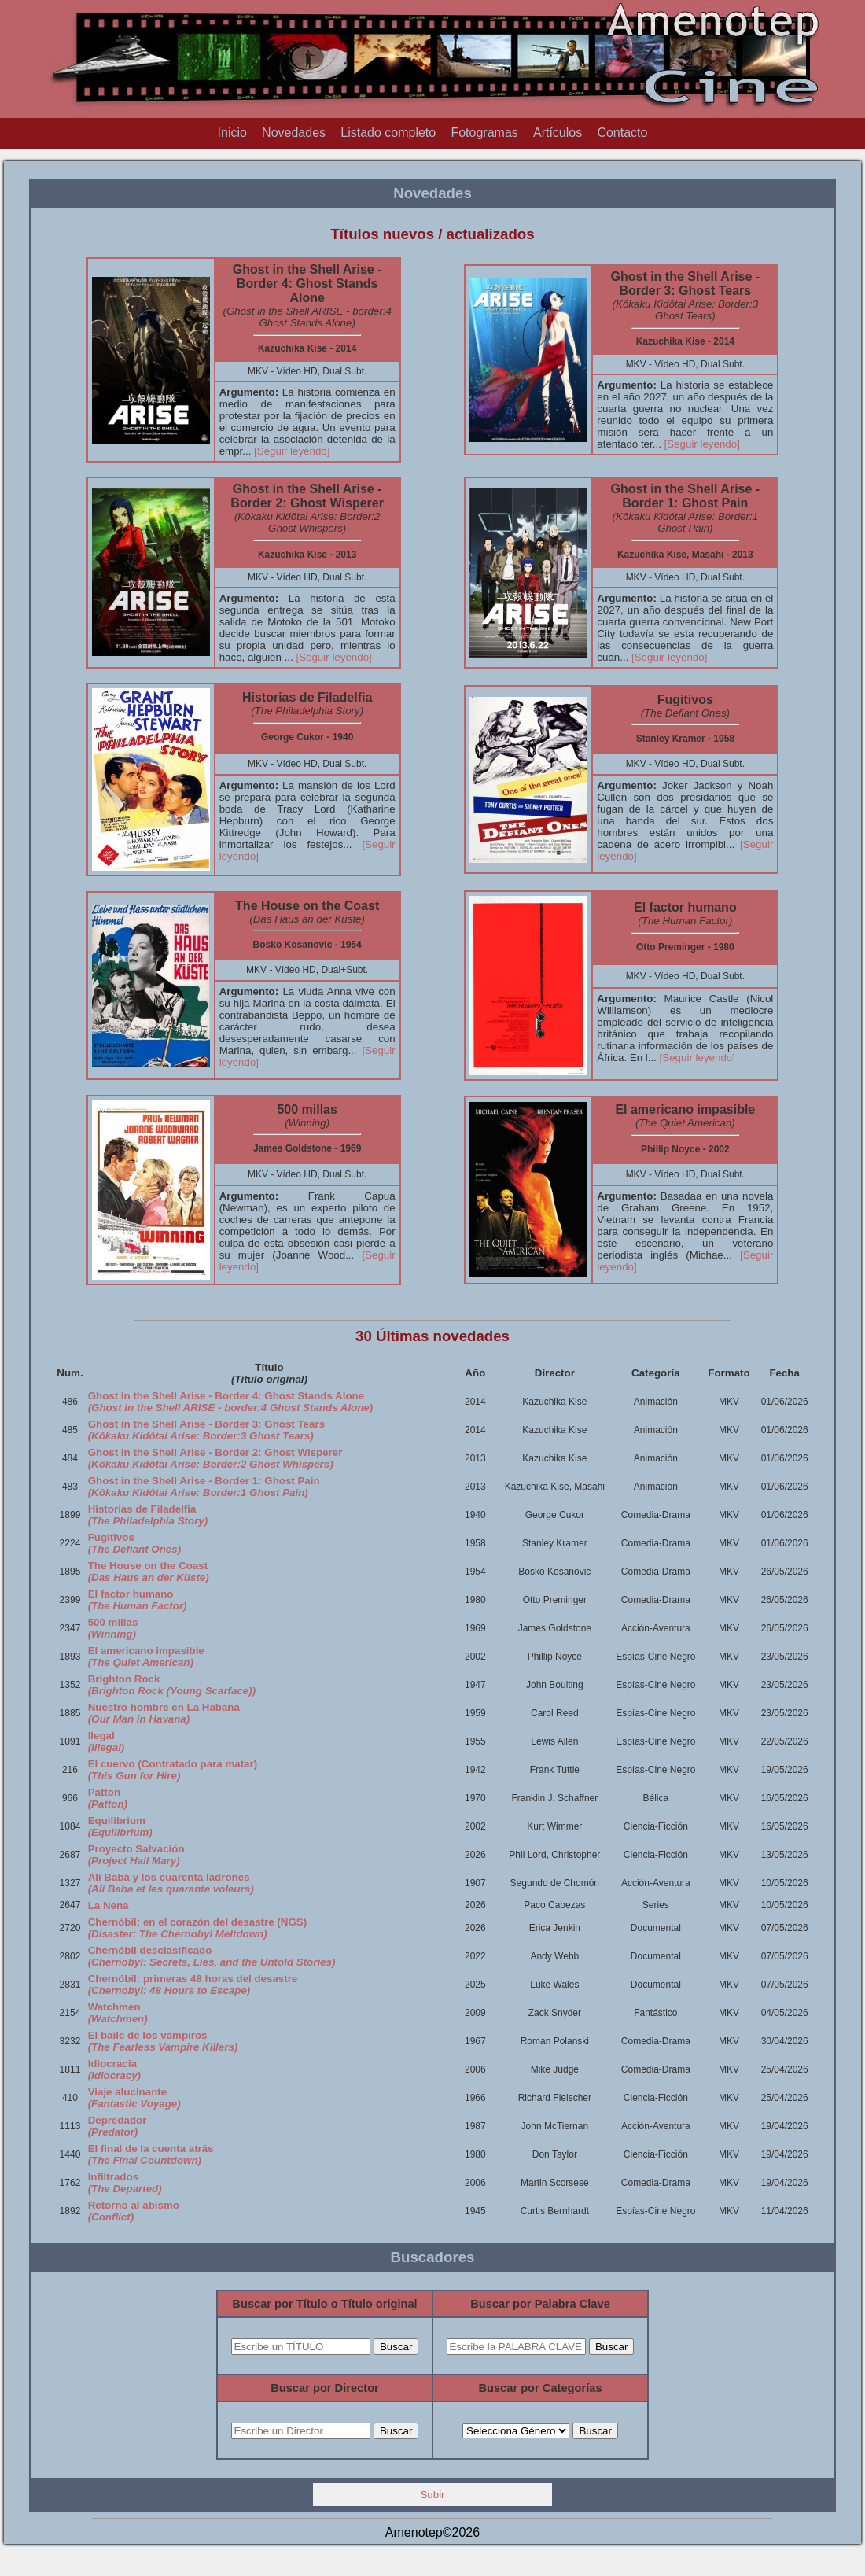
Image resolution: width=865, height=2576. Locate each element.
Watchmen (118, 2013)
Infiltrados (125, 2183)
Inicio (232, 132)
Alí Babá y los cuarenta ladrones (171, 1883)
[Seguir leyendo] (291, 451)
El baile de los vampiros (163, 2041)
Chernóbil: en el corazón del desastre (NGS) (197, 1928)
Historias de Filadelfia (148, 1515)
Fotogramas (484, 132)
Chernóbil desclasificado (212, 1956)
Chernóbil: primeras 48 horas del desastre (193, 1984)
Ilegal (106, 1741)
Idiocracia (114, 2069)
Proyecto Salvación (136, 1855)
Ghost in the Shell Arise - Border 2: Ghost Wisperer (215, 1458)
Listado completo (388, 132)
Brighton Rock (172, 1685)
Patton (107, 1798)
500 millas (113, 1628)
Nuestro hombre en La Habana (164, 1713)
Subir (432, 2494)
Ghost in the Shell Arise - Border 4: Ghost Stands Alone (231, 1401)
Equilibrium (120, 1826)
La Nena (108, 1905)
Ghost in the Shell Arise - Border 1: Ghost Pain (204, 1486)
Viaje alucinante (134, 2098)
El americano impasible (146, 1656)
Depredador (117, 2126)
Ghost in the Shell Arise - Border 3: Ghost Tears (206, 1430)
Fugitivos (134, 1543)
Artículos (557, 132)
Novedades (294, 132)
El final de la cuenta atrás (151, 2154)
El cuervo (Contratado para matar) (173, 1770)
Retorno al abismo (133, 2211)
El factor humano (137, 1600)
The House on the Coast (148, 1571)
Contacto (622, 132)
